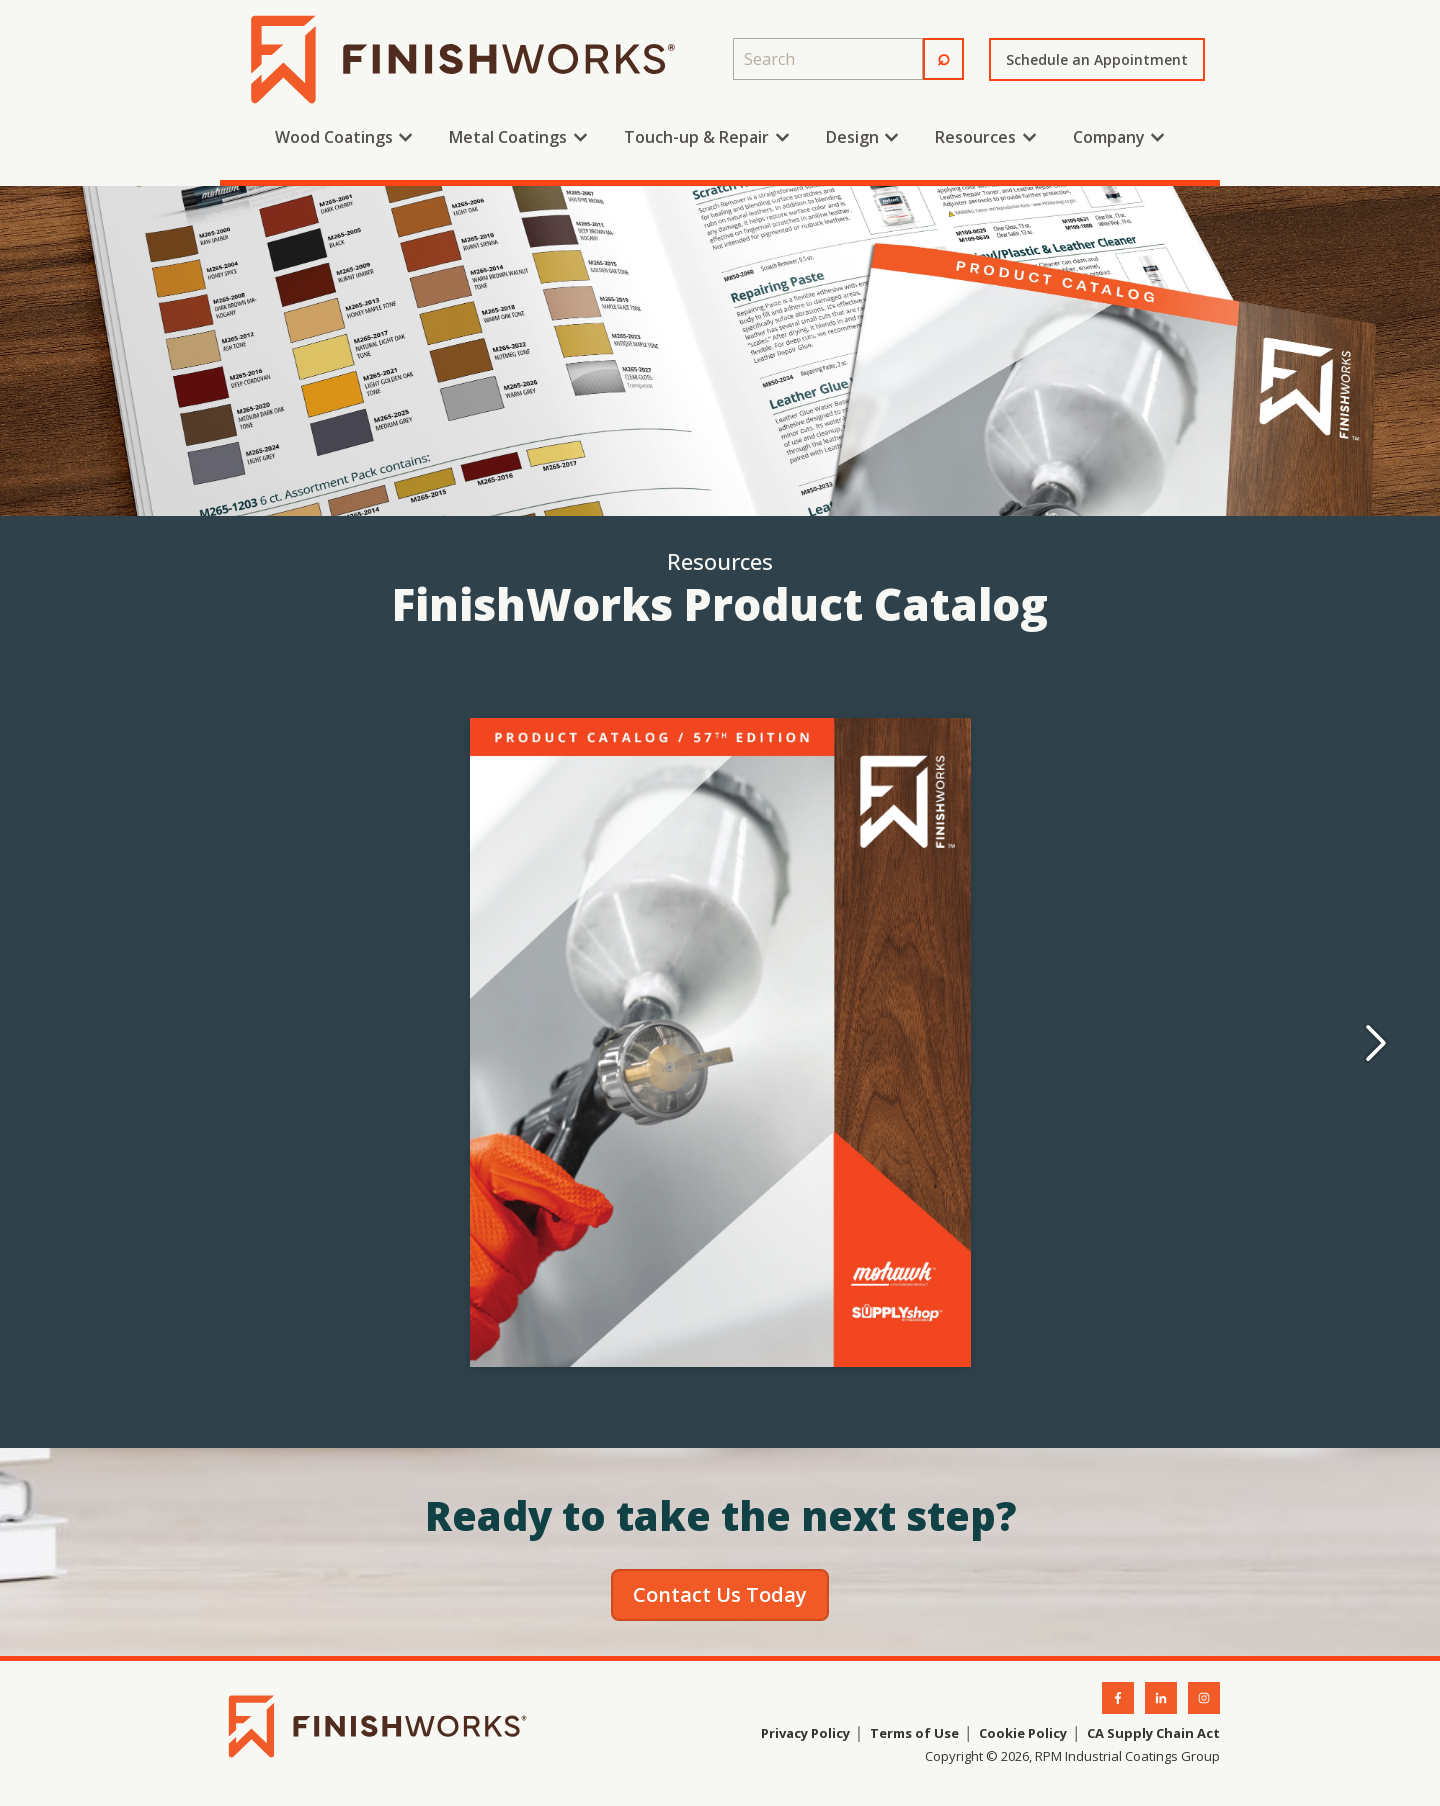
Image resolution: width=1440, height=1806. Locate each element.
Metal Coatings (508, 137)
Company (1109, 137)
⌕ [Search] (943, 56)
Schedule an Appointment (1097, 59)
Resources (975, 137)
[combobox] (828, 59)
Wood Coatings (334, 137)
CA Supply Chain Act (1153, 1733)
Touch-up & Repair (696, 137)
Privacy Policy (805, 1733)
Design (852, 137)
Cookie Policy (1023, 1733)
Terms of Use (913, 1733)
